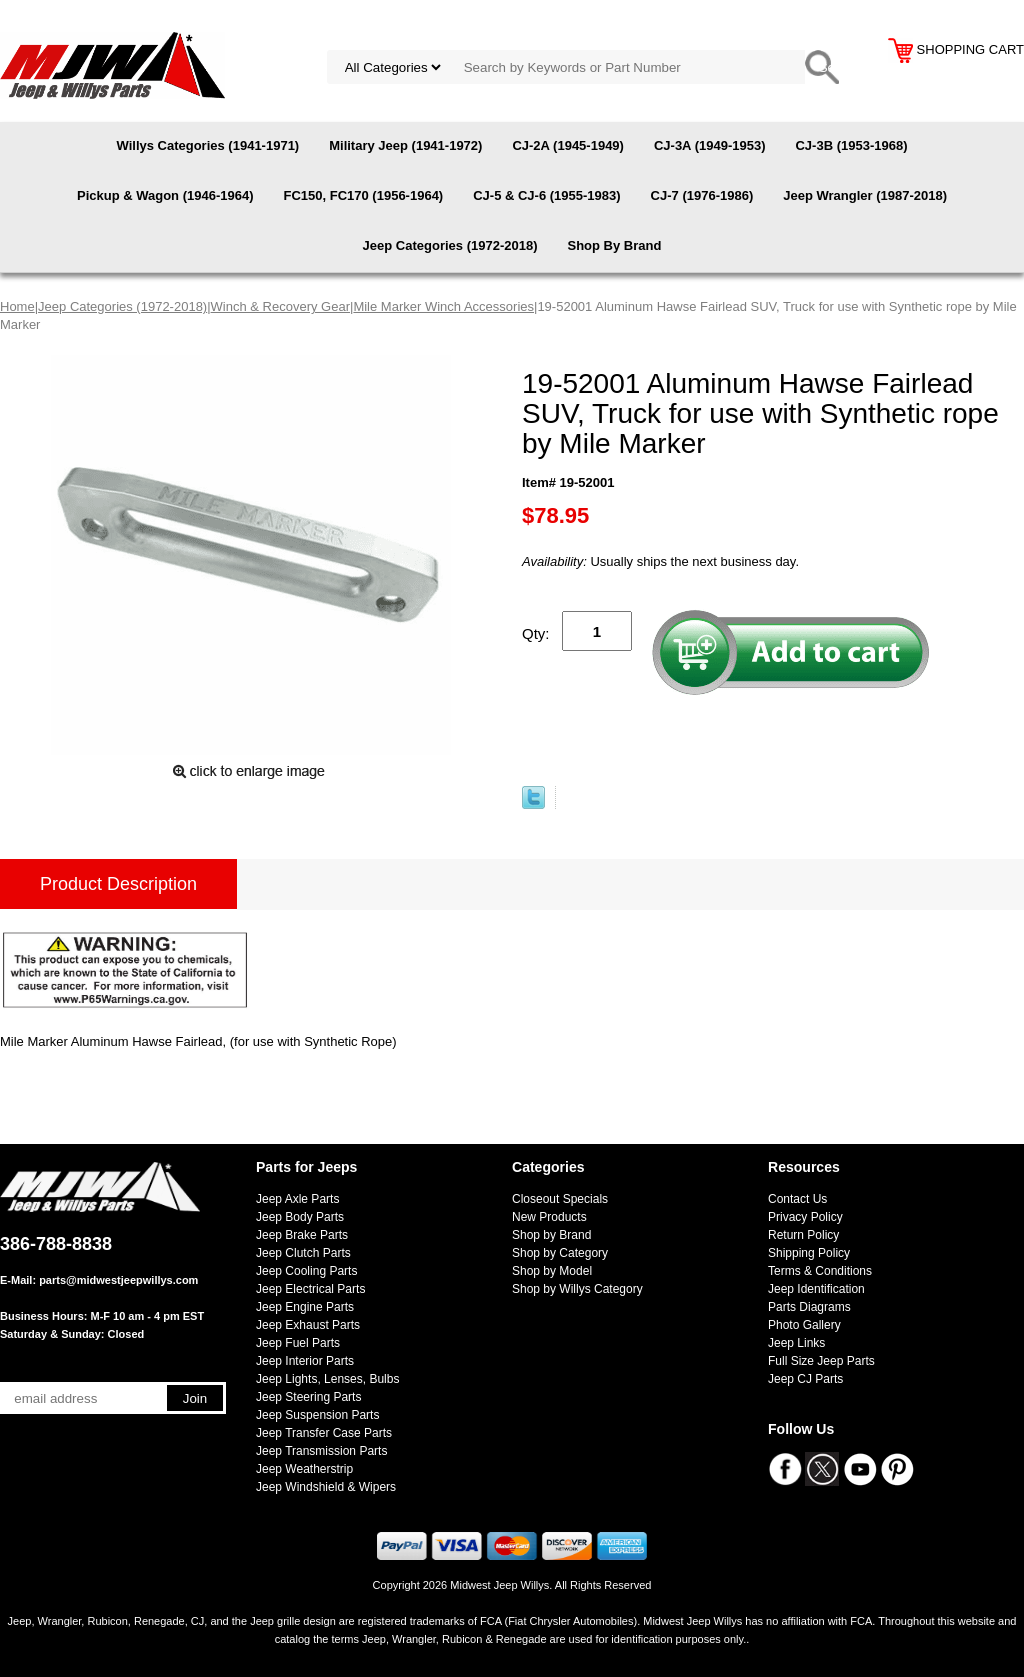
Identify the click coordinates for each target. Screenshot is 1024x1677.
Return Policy (803, 1235)
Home (17, 306)
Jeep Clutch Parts (303, 1253)
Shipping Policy (809, 1253)
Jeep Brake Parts (302, 1235)
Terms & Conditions (820, 1271)
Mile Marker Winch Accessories (443, 306)
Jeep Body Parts (300, 1217)
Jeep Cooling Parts (306, 1271)
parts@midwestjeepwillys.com (118, 1280)
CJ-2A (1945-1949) (568, 145)
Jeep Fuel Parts (298, 1343)
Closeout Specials (560, 1199)
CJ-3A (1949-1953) (710, 145)
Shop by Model (552, 1271)
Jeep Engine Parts (305, 1307)
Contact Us (797, 1199)
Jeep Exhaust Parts (308, 1325)
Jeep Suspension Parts (317, 1415)
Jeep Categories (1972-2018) (450, 245)
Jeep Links (796, 1343)
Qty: (536, 633)
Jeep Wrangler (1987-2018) (865, 195)
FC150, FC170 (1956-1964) (363, 195)
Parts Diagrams (809, 1307)
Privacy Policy (805, 1217)
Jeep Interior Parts (305, 1361)
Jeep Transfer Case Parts (324, 1433)
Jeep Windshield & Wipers (326, 1487)
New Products (549, 1217)
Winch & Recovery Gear (280, 306)
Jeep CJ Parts (805, 1379)
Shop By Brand (614, 245)
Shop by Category (560, 1253)
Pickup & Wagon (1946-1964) (165, 195)
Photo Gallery (804, 1325)
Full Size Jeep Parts (821, 1361)
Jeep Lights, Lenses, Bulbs (327, 1379)
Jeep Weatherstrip (304, 1469)
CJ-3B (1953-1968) (851, 145)
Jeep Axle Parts (297, 1199)
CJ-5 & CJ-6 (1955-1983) (546, 195)
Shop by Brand (551, 1235)
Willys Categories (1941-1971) (208, 145)
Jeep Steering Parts (308, 1397)
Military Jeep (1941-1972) (405, 145)
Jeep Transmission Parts (321, 1451)
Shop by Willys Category (577, 1289)
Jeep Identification (816, 1289)
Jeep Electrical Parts (310, 1289)
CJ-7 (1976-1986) (702, 195)
